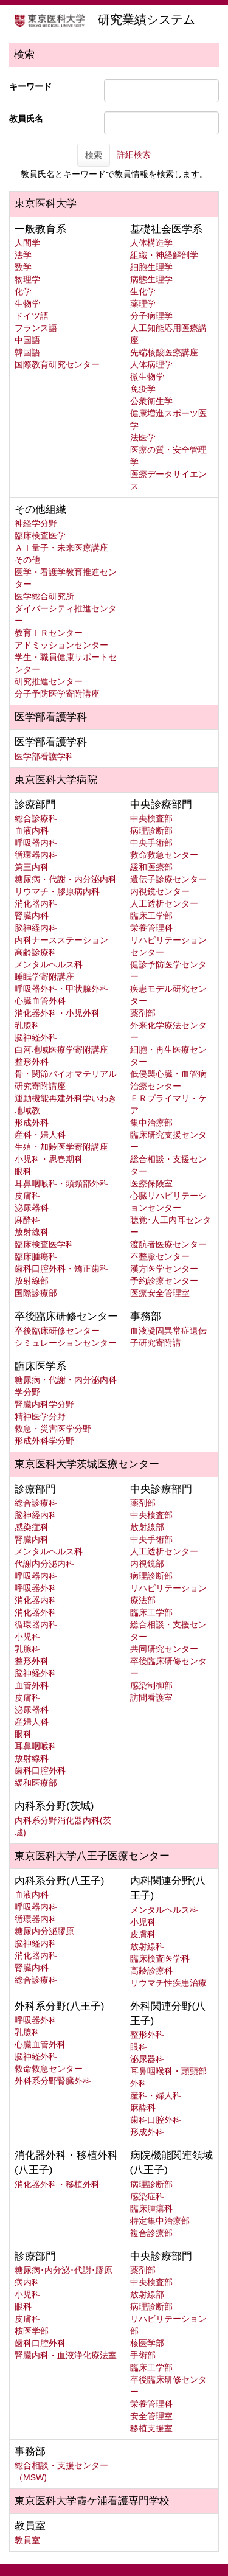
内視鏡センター (160, 891)
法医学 (143, 437)
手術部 (143, 2355)
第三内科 (32, 867)
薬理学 (143, 303)
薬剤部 (143, 1013)
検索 (93, 155)
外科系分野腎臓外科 (53, 2081)
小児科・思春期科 (49, 1159)
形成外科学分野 (44, 1441)
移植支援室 (151, 2428)
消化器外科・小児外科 (57, 1013)
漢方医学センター (164, 1268)
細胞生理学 (151, 267)
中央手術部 (151, 843)
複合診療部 (151, 2233)
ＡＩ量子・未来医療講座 (61, 547)
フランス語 (36, 328)
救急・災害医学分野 (53, 1428)
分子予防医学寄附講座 (57, 693)
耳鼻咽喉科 (36, 1746)
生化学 (143, 291)
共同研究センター (164, 1649)
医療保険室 (151, 1183)
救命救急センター (164, 855)
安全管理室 (151, 2416)
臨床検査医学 (40, 535)
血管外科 (32, 1685)
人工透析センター (164, 903)
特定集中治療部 (160, 2221)
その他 (27, 560)
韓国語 (27, 352)
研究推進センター (49, 681)
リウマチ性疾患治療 (168, 1983)
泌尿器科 (32, 1208)
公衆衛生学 (151, 401)
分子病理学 (151, 316)
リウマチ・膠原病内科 (57, 891)
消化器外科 (36, 1612)
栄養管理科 (151, 928)
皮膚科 (27, 1195)
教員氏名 (26, 119)
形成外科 (32, 1122)
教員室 (27, 2540)
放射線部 (32, 1281)
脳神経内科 (36, 928)
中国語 (27, 340)
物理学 (27, 279)
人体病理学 (151, 364)
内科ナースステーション (61, 940)
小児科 (27, 1636)
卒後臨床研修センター (57, 1330)
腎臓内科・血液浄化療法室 (66, 2355)
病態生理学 (151, 279)
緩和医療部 (151, 867)
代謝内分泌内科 (44, 1563)
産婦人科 (32, 1722)
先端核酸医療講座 (164, 352)
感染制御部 (151, 1685)
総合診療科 (36, 818)
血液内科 (32, 830)
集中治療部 (151, 1122)
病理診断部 (151, 830)
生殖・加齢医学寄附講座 (61, 1147)
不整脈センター (160, 1256)
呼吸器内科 (36, 843)
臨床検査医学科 (44, 1244)
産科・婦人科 (40, 1135)
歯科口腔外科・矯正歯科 (61, 1268)
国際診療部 (36, 1293)
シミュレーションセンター (66, 1343)
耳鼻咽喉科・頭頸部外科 (61, 1183)
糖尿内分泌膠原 (44, 1931)
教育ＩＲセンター (49, 633)
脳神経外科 (36, 1037)
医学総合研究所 (44, 596)
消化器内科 (36, 903)
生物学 (27, 303)
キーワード (30, 86)
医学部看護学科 (44, 756)
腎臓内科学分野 (44, 1404)
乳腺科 (27, 1025)
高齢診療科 (36, 952)
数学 (23, 267)
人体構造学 (151, 243)
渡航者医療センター (168, 1244)
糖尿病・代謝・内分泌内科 (66, 879)
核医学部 (32, 2331)
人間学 (27, 243)
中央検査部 (151, 818)
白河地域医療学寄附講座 (61, 1049)
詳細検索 (134, 154)
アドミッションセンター (61, 645)
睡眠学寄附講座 (44, 976)
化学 (23, 291)
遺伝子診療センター (168, 879)
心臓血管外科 (40, 1001)
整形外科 (32, 1062)
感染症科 (32, 1527)
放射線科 (32, 1232)
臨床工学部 (151, 916)
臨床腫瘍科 (36, 1256)
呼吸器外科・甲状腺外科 (61, 989)
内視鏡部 (147, 1563)
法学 (23, 255)
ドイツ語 (32, 316)
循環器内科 (36, 855)
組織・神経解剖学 (164, 255)
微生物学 (147, 376)
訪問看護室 (151, 1697)
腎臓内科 (32, 916)
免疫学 (143, 389)
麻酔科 (27, 1220)
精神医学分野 (40, 1416)
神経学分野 (36, 523)
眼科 (23, 1171)
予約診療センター (164, 1281)
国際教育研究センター (57, 364)
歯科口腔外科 (40, 1770)
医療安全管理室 (160, 1293)
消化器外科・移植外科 (57, 2184)
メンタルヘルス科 (49, 964)
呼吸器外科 (36, 1588)
